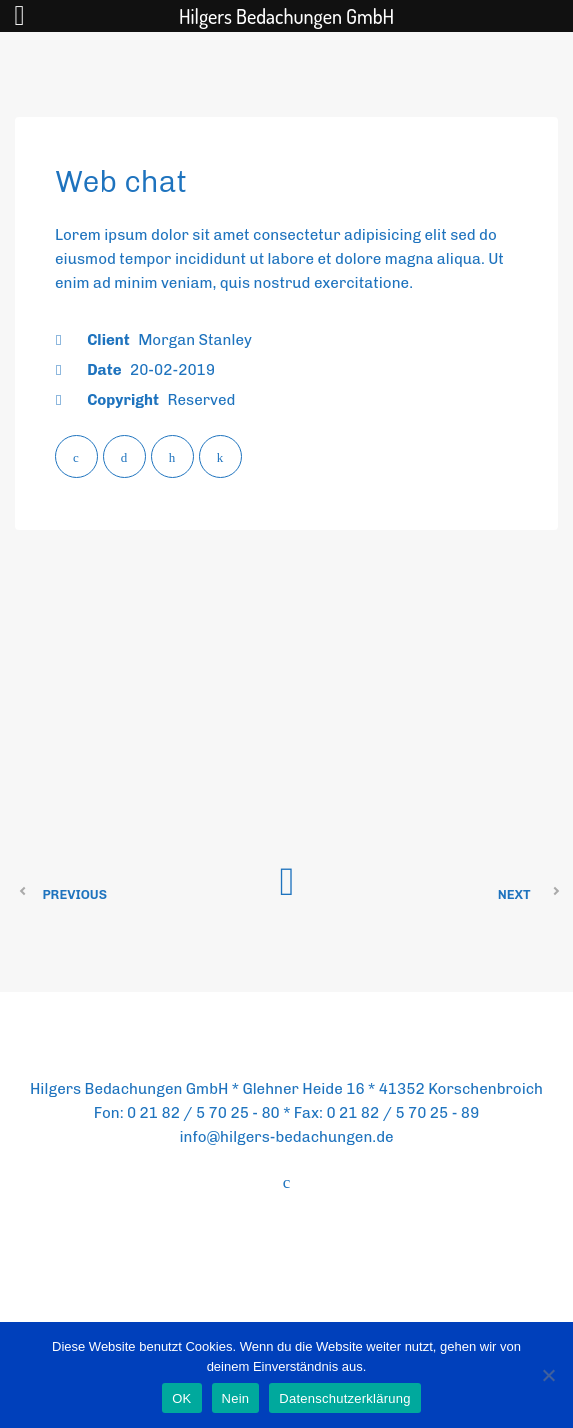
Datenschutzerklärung (344, 1398)
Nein (236, 1398)
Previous (74, 894)
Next (514, 894)
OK (181, 1398)
